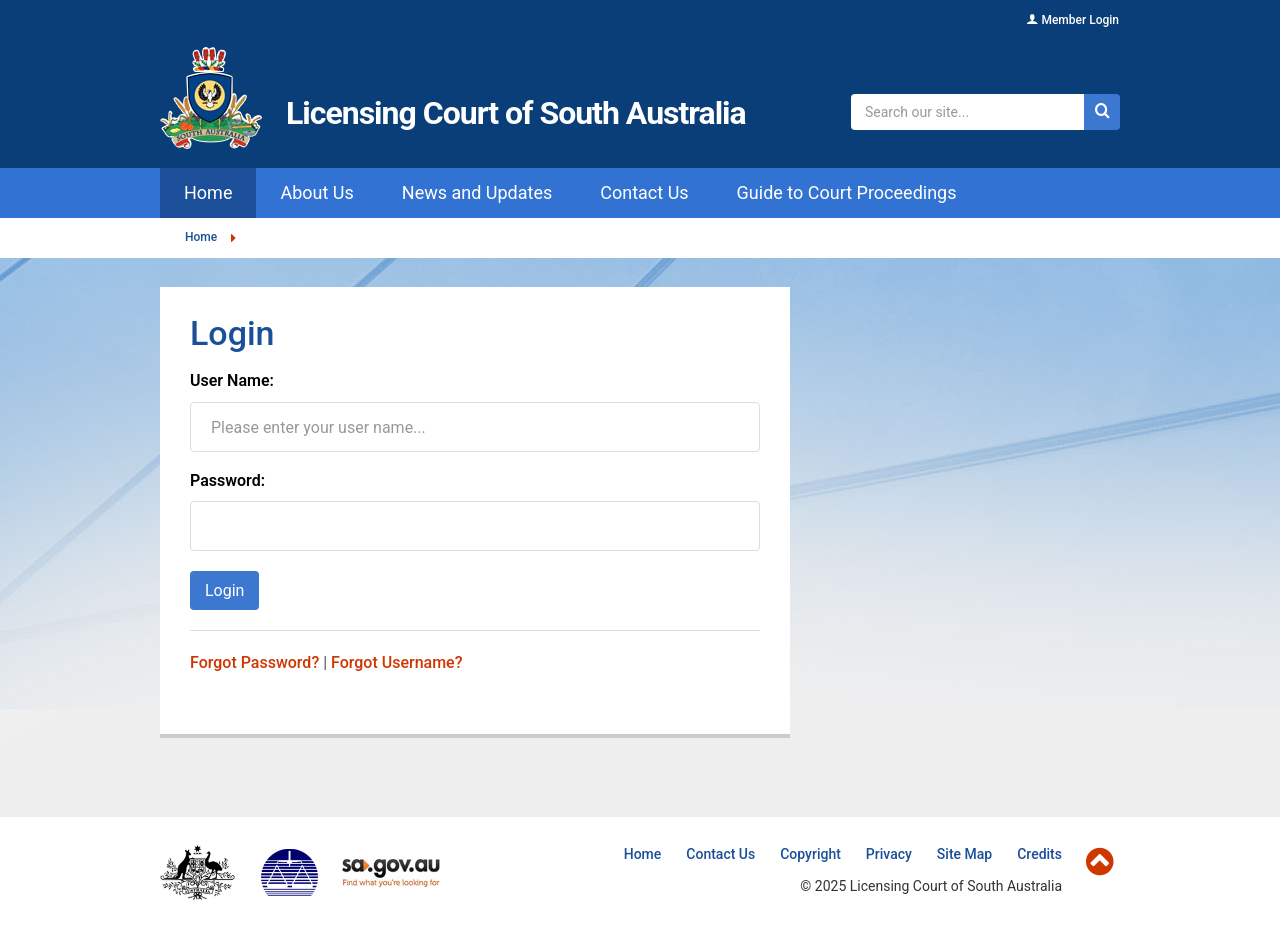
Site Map (964, 854)
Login (224, 590)
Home (201, 237)
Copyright (810, 854)
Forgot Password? (254, 662)
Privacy (889, 854)
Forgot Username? (396, 662)
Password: (227, 481)
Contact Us (720, 854)
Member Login (1080, 20)
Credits (1039, 854)
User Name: (232, 381)
